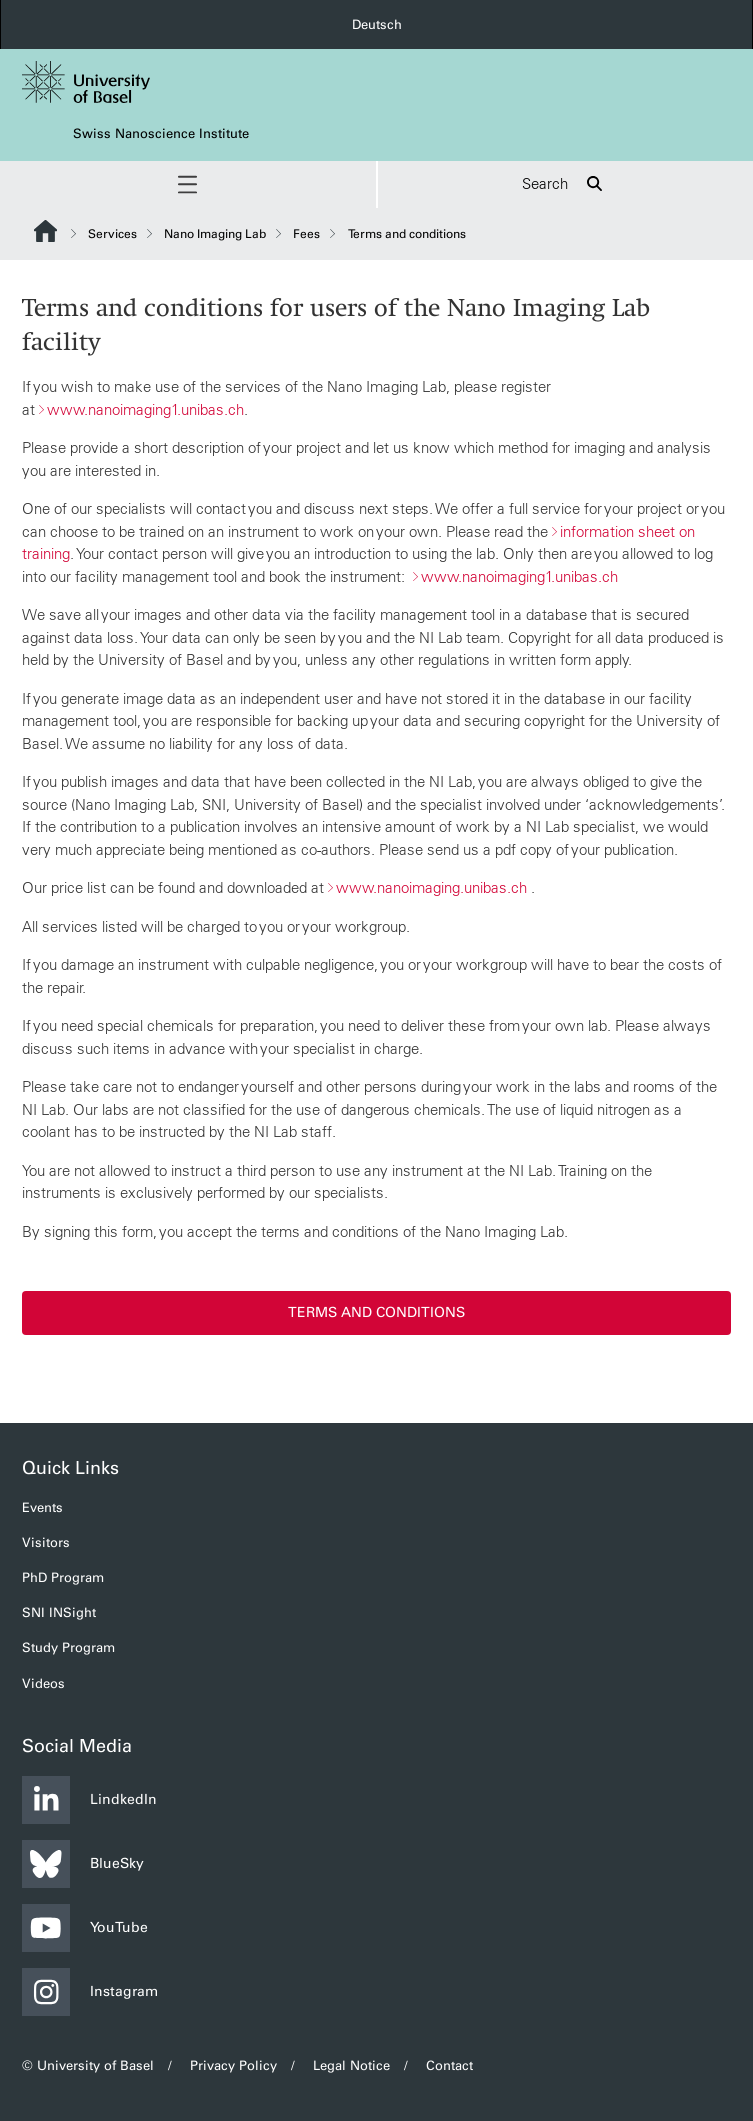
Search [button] (565, 184)
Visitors (46, 1542)
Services (112, 234)
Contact (449, 2065)
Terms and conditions (376, 1311)
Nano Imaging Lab (215, 234)
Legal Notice (351, 2065)
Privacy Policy (233, 2065)
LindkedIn (89, 1800)
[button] (188, 184)
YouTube (85, 1928)
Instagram (90, 1992)
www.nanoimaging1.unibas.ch (145, 408)
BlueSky (83, 1864)
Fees (306, 234)
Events (42, 1507)
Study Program (68, 1647)
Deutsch (377, 24)
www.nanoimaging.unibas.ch (431, 886)
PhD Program (63, 1577)
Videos (43, 1683)
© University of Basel (88, 2065)
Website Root (45, 231)
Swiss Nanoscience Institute (161, 133)
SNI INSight (59, 1612)
